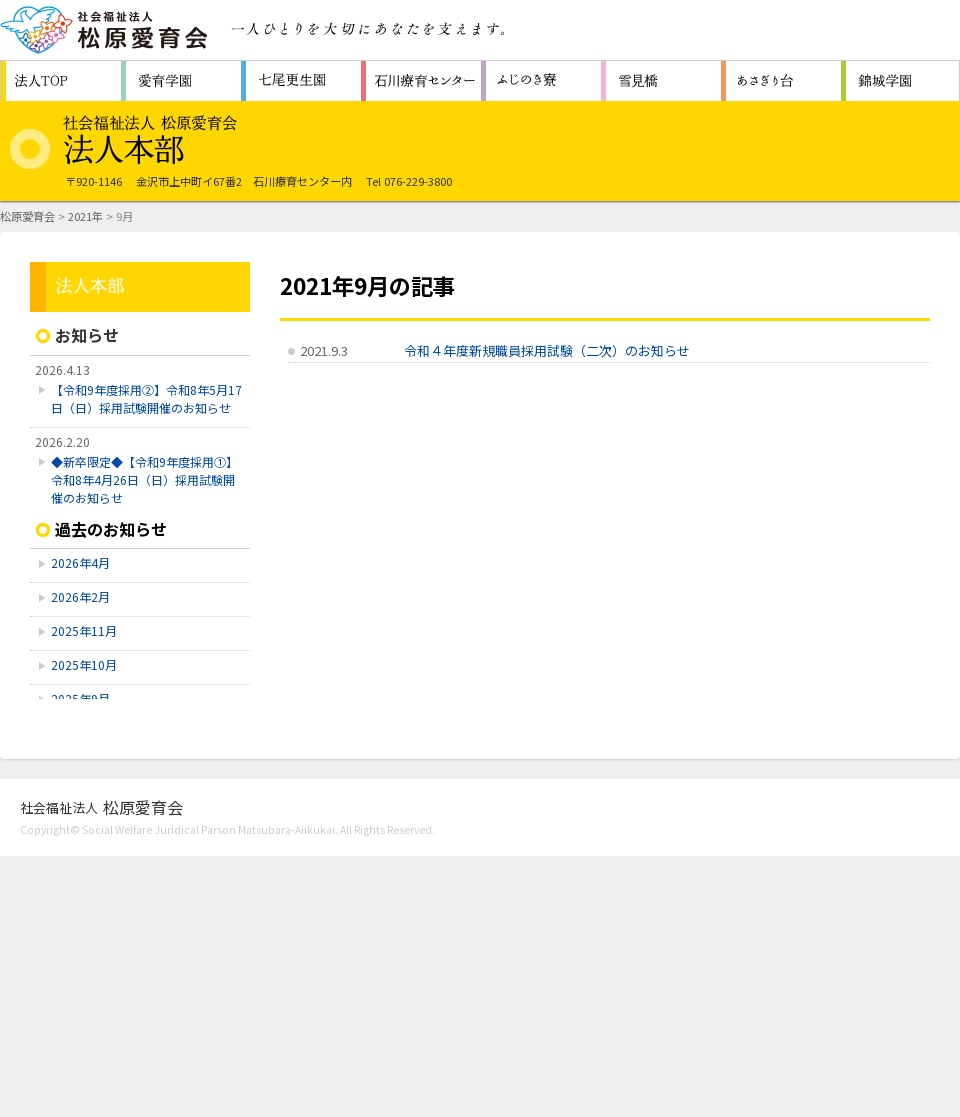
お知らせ (87, 335)
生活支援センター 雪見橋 (661, 81)
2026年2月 (80, 596)
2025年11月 (84, 630)
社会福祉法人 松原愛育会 (105, 30)
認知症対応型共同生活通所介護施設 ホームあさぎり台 (781, 81)
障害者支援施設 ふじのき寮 (541, 81)
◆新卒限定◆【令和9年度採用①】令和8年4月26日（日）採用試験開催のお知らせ (144, 479)
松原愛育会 (27, 216)
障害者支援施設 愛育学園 (181, 81)
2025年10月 (84, 664)
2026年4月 (80, 562)
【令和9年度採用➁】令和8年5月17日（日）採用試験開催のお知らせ (146, 398)
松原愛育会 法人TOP (61, 81)
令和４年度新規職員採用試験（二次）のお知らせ (547, 350)
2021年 (85, 216)
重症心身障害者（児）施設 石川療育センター (421, 81)
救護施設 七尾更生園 (301, 81)
